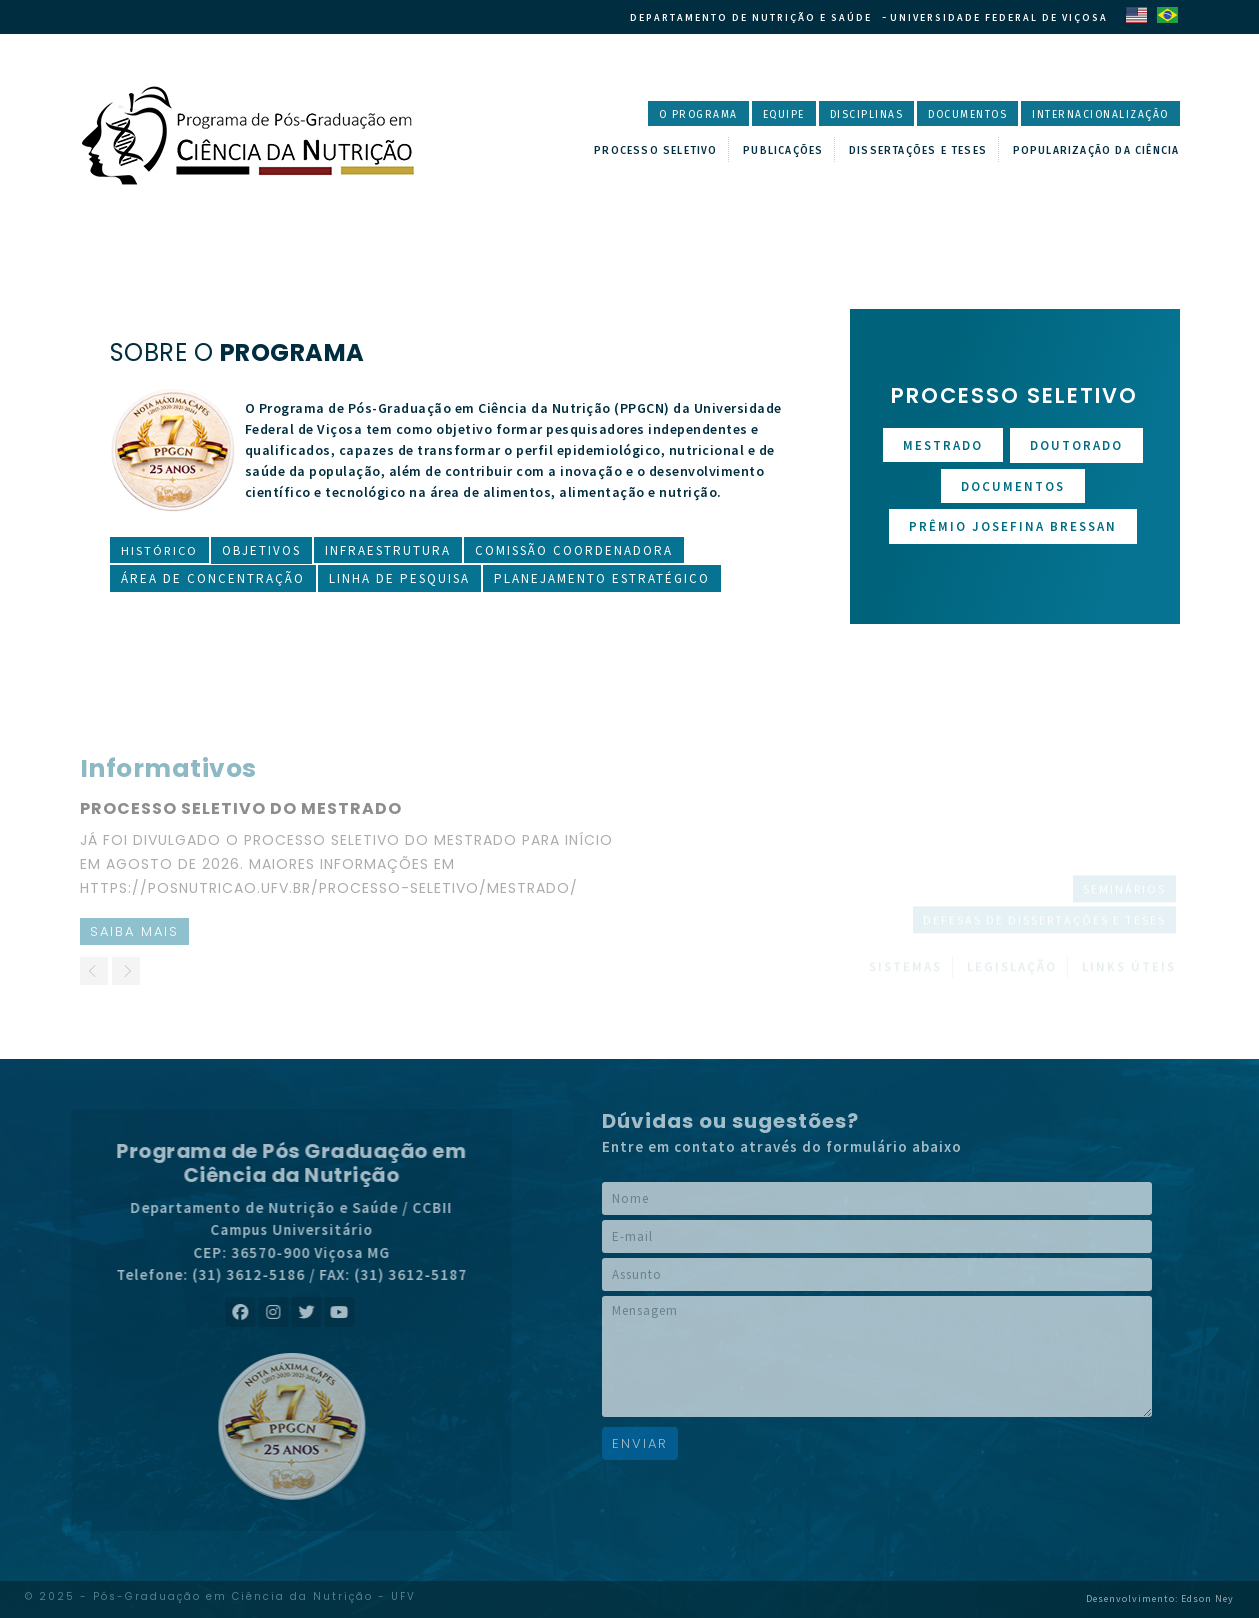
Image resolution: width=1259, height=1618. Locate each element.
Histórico (160, 550)
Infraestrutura (390, 550)
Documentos (942, 115)
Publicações (767, 149)
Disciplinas (830, 115)
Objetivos (263, 550)
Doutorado (1076, 445)
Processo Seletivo (640, 149)
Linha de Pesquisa (399, 578)
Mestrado (943, 445)
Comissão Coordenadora (576, 550)
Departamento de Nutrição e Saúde (744, 17)
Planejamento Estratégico (602, 578)
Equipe (740, 115)
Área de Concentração (213, 578)
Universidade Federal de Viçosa (999, 17)
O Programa (647, 115)
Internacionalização (1091, 115)
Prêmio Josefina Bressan (1013, 526)
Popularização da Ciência (1087, 149)
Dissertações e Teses (904, 149)
